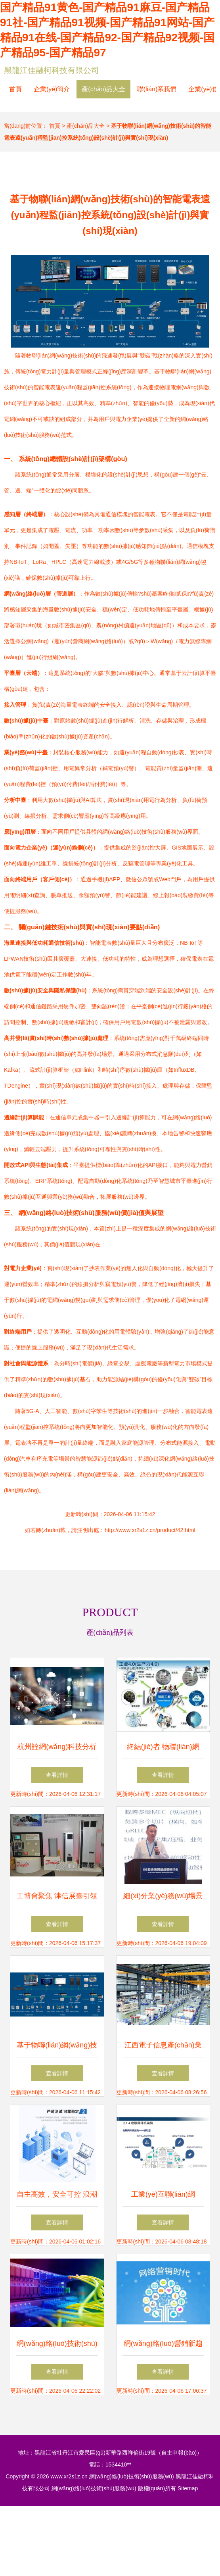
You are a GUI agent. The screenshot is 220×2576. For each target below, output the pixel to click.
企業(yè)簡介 (52, 89)
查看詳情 (57, 1775)
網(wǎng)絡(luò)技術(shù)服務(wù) (131, 2476)
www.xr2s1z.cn (68, 2476)
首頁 (15, 89)
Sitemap (188, 2488)
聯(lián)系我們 (157, 89)
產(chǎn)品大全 (103, 89)
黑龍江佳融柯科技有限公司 (51, 70)
